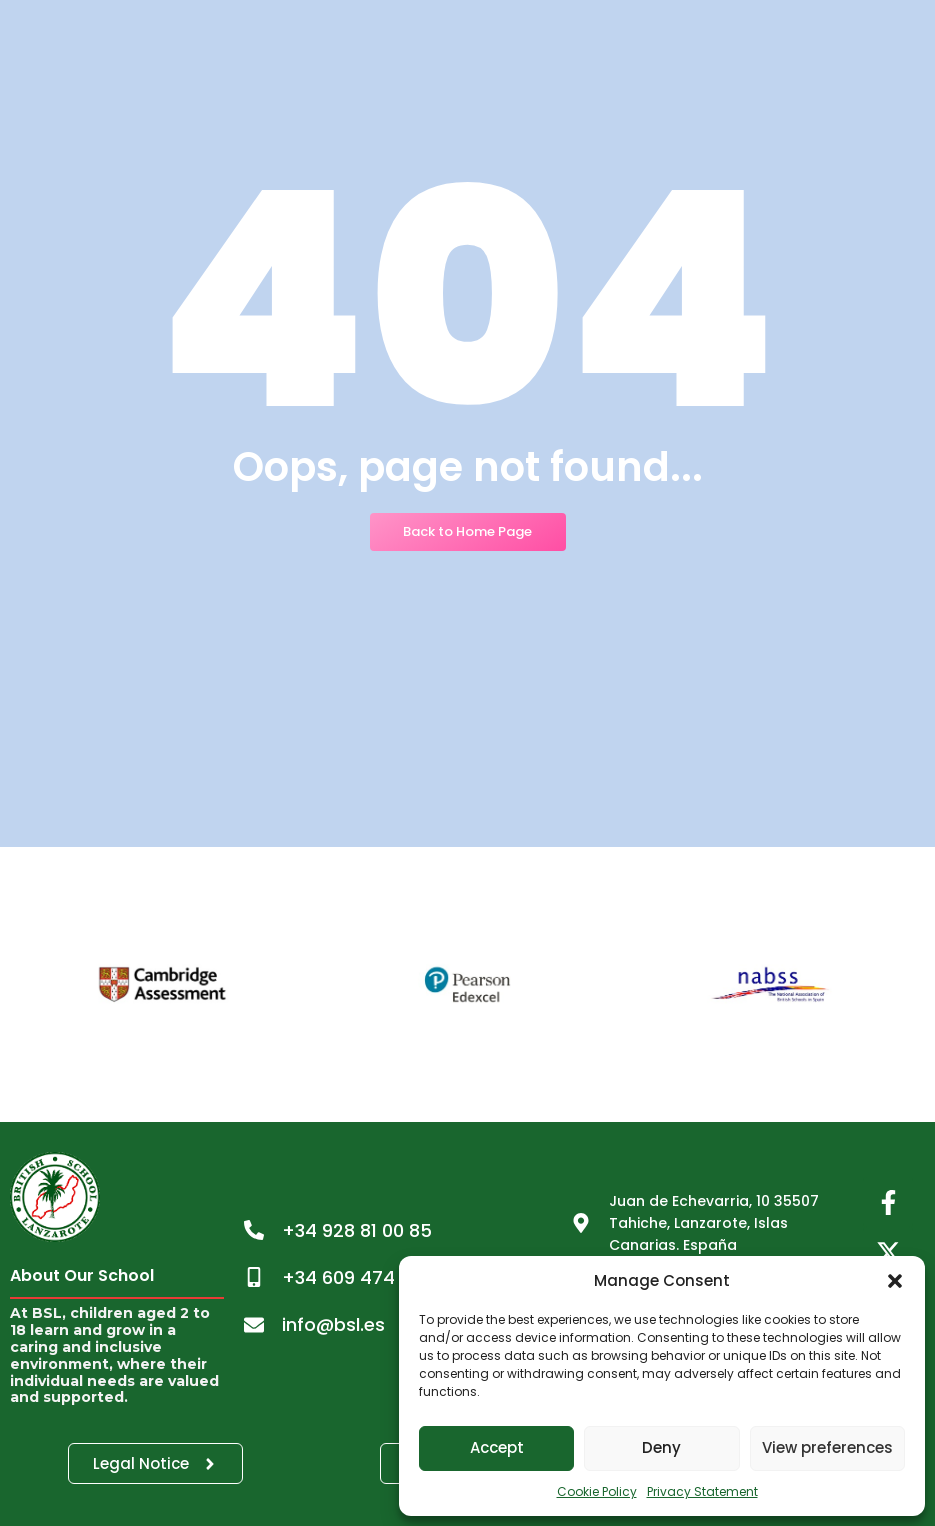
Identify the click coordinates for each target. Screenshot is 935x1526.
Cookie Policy (597, 1491)
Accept (497, 1447)
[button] (895, 1281)
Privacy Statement (702, 1491)
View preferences (827, 1447)
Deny (661, 1447)
